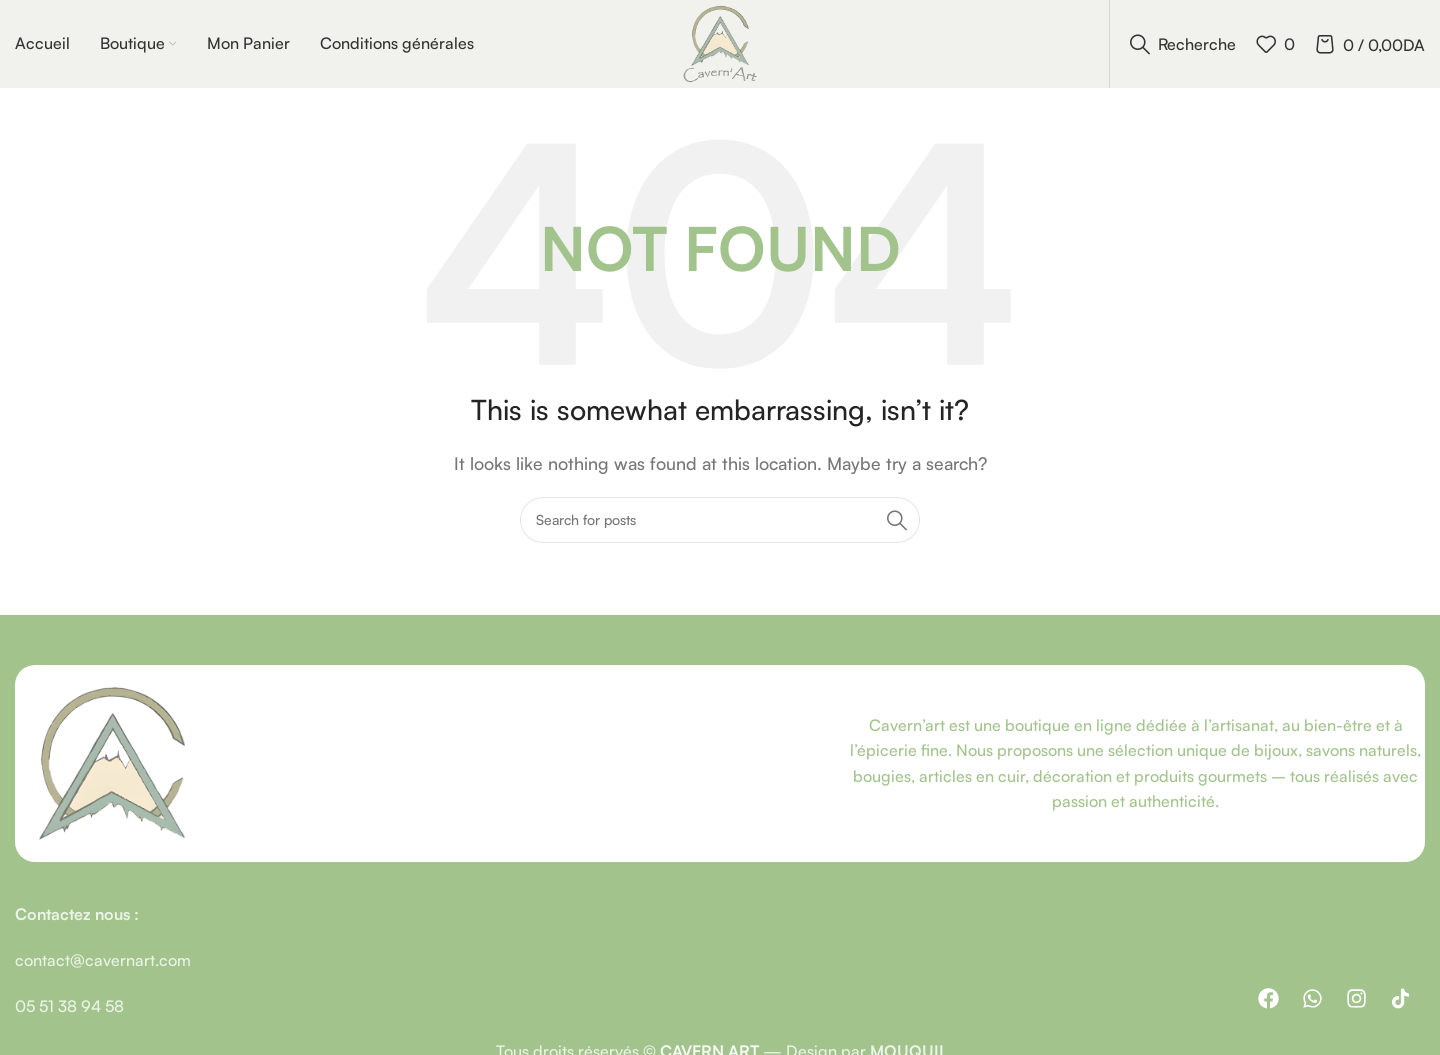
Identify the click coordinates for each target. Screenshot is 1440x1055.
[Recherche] (1183, 45)
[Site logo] (720, 43)
